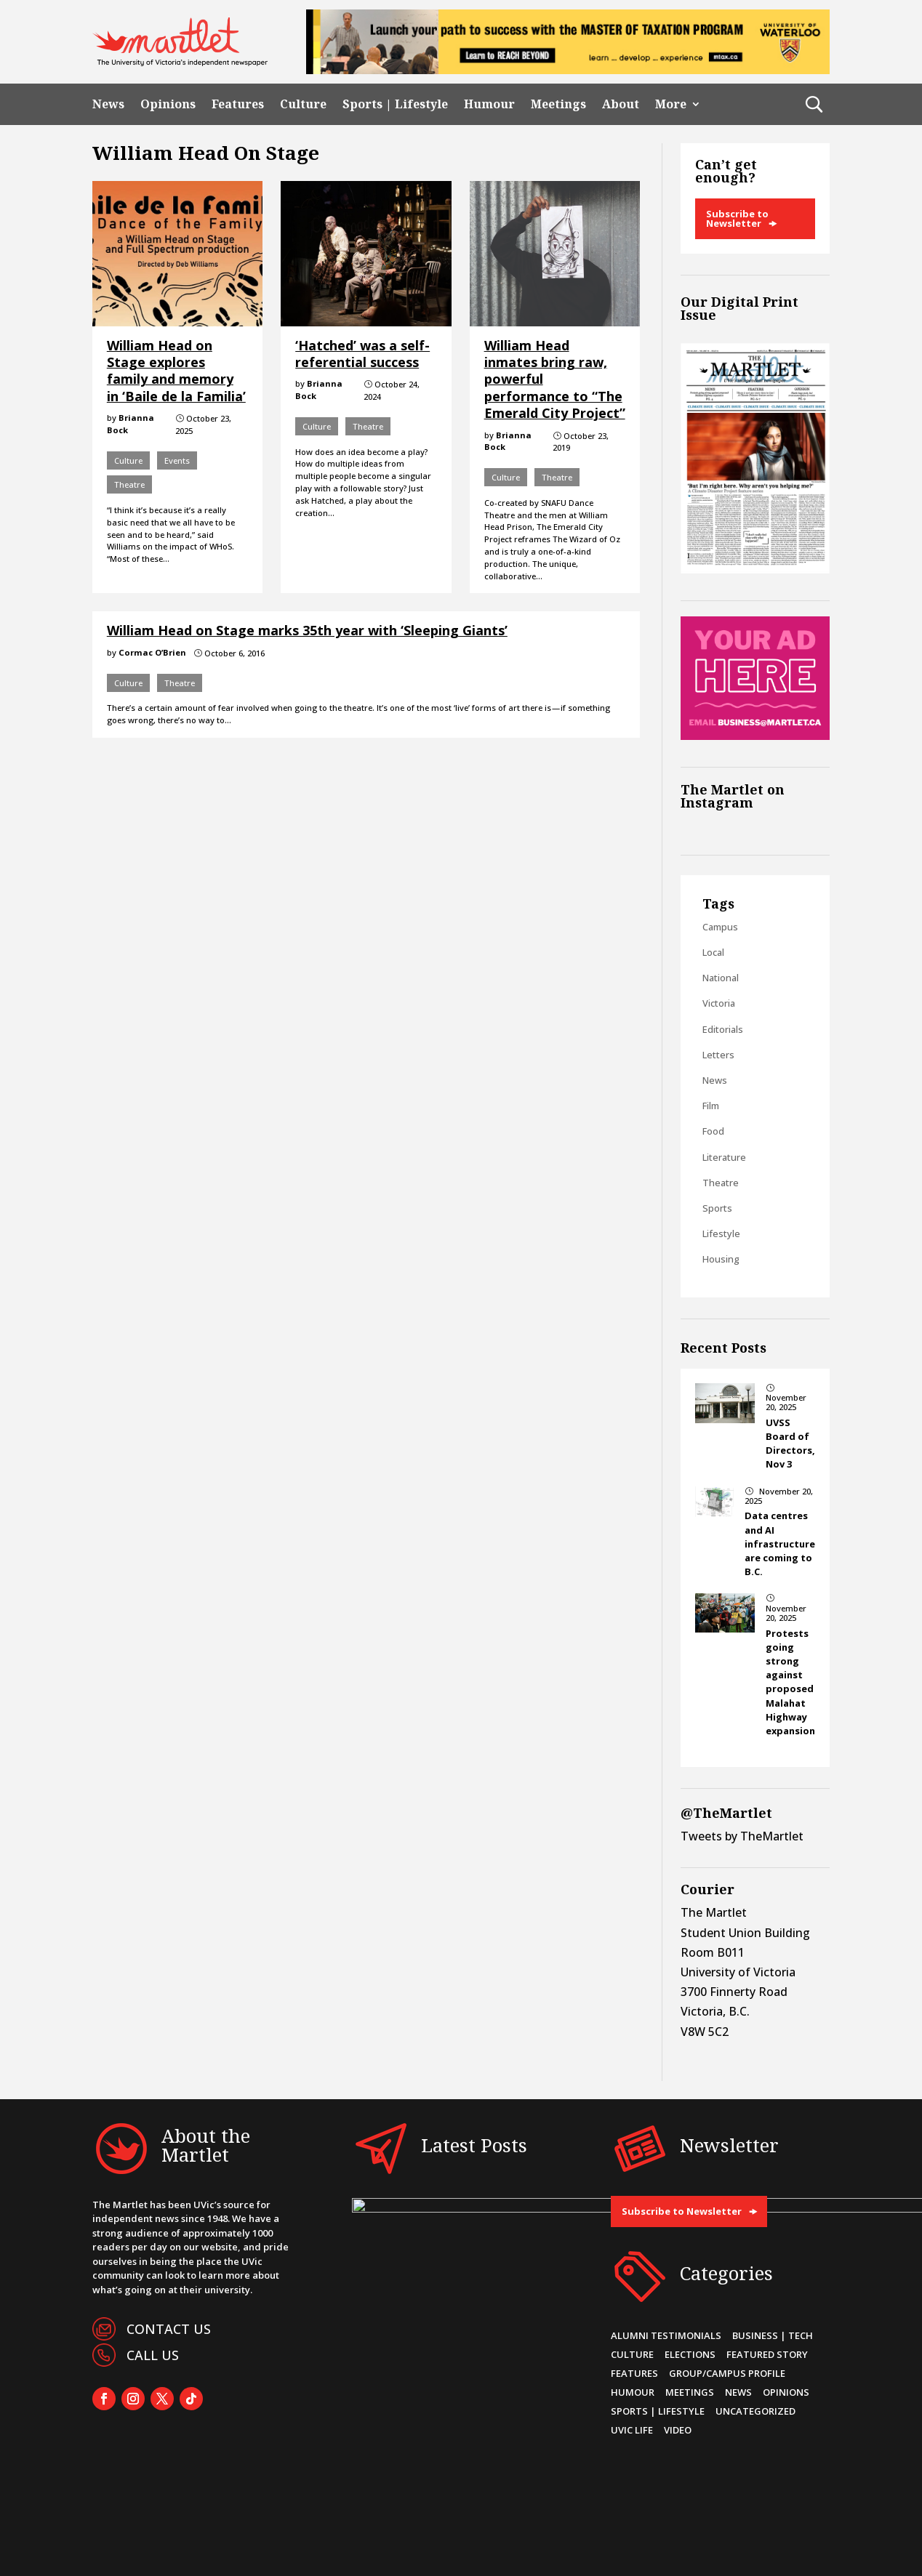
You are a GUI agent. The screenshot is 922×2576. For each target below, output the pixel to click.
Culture (303, 104)
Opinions (168, 104)
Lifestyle (721, 1233)
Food (713, 1131)
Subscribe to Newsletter (737, 218)
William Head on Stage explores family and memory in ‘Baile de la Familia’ (176, 371)
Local (713, 952)
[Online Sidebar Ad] (755, 736)
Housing (720, 1258)
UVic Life (632, 2429)
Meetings (558, 104)
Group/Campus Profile (727, 2373)
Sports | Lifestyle (395, 104)
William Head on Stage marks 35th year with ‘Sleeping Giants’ (307, 630)
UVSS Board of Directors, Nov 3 (790, 1443)
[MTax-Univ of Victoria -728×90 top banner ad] (568, 70)
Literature (724, 1157)
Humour (489, 104)
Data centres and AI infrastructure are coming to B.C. (780, 1543)
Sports (717, 1208)
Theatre (129, 484)
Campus (720, 926)
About (620, 104)
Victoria (718, 1003)
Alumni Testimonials (666, 2335)
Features (238, 104)
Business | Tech (772, 2335)
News (108, 104)
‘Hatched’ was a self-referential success (362, 354)
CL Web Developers (473, 2549)
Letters (718, 1054)
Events (177, 460)
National (720, 977)
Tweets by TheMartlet (742, 1836)
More (670, 104)
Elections (690, 2354)
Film (710, 1105)
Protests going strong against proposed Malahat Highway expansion (790, 1682)
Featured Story (767, 2354)
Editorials (722, 1029)
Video (678, 2429)
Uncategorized (755, 2411)
